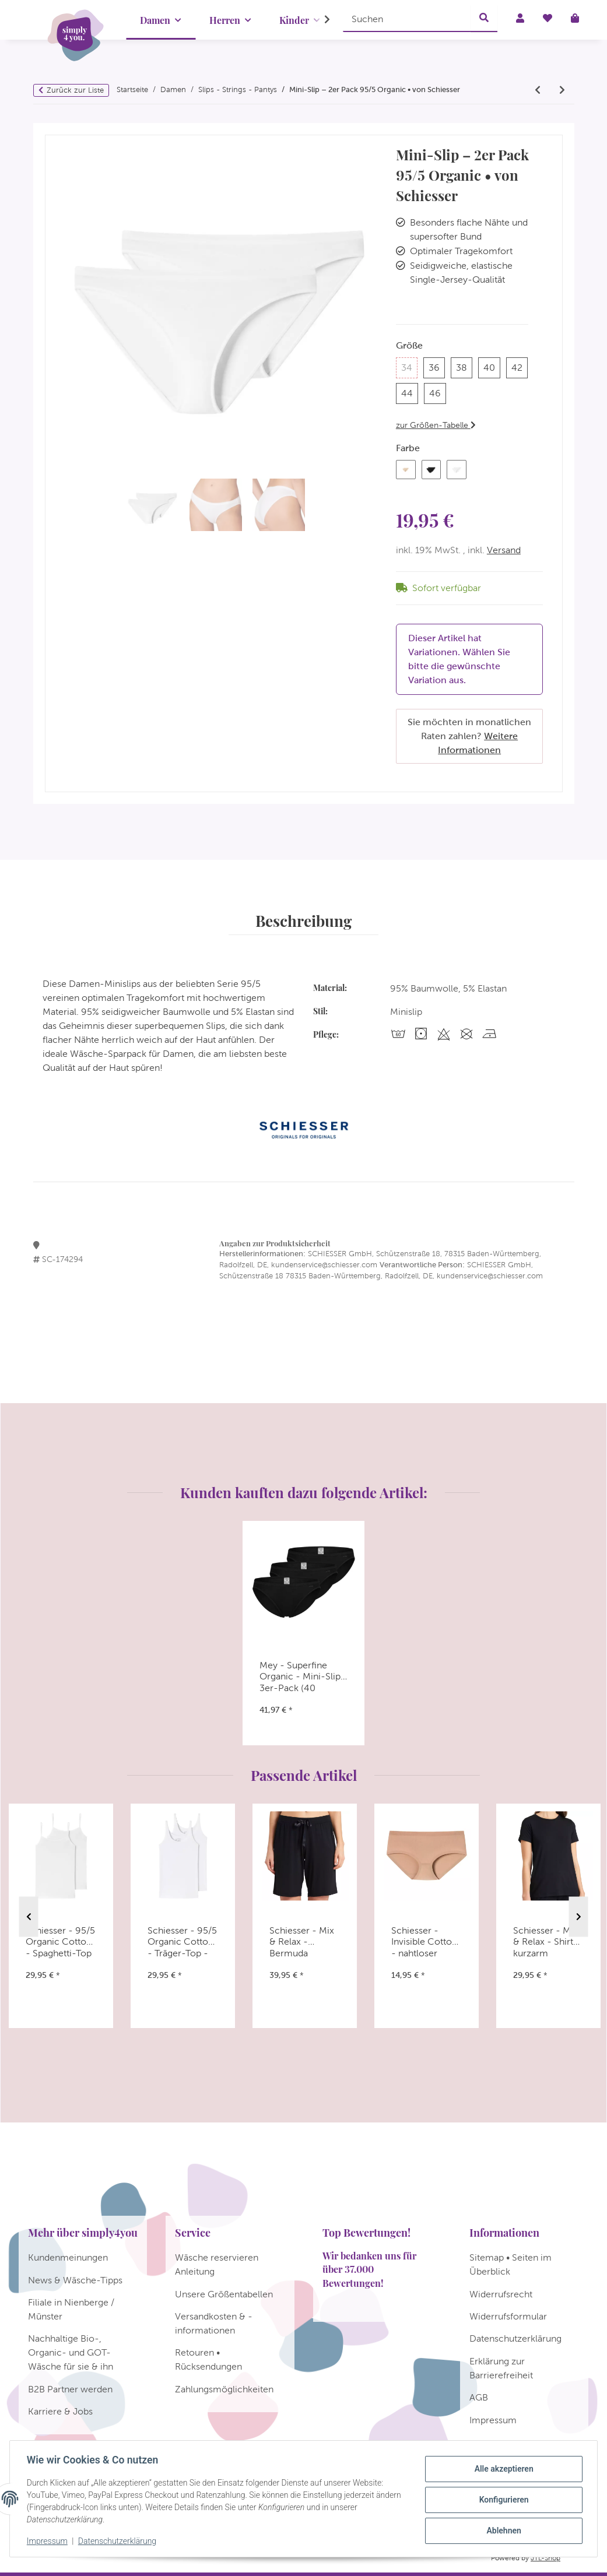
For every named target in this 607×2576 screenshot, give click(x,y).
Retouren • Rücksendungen (208, 2359)
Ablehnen (502, 2530)
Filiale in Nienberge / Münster (71, 2309)
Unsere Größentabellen (224, 2294)
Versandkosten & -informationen (213, 2323)
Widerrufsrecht (500, 2294)
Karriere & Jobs (60, 2411)
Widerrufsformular (508, 2316)
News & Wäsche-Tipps (75, 2280)
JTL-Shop (545, 2558)
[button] (320, 20)
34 (409, 366)
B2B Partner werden (70, 2389)
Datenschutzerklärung (119, 2541)
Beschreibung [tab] (303, 920)
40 (491, 366)
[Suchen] (407, 18)
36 (437, 366)
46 (437, 392)
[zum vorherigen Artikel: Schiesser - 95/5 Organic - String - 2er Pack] (537, 90)
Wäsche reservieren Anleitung (216, 2264)
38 (464, 366)
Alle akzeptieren (501, 2469)
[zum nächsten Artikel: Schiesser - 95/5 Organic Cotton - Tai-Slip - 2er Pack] (562, 90)
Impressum (49, 2541)
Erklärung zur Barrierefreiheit (501, 2368)
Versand (504, 550)
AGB (478, 2397)
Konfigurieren (502, 2499)
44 (409, 392)
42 (519, 366)
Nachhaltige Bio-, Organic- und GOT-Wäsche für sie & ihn (70, 2352)
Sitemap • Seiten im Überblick (510, 2264)
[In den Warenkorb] (54, 129)
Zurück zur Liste (75, 90)
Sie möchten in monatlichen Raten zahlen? (469, 736)
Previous (28, 1916)
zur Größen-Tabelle (436, 425)
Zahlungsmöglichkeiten (224, 2389)
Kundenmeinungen (68, 2257)
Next (578, 1916)
